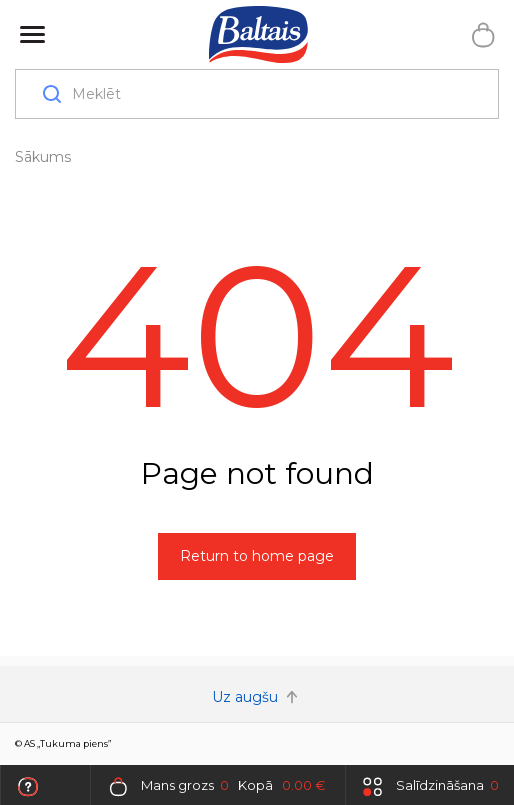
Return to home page (257, 556)
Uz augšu (257, 697)
